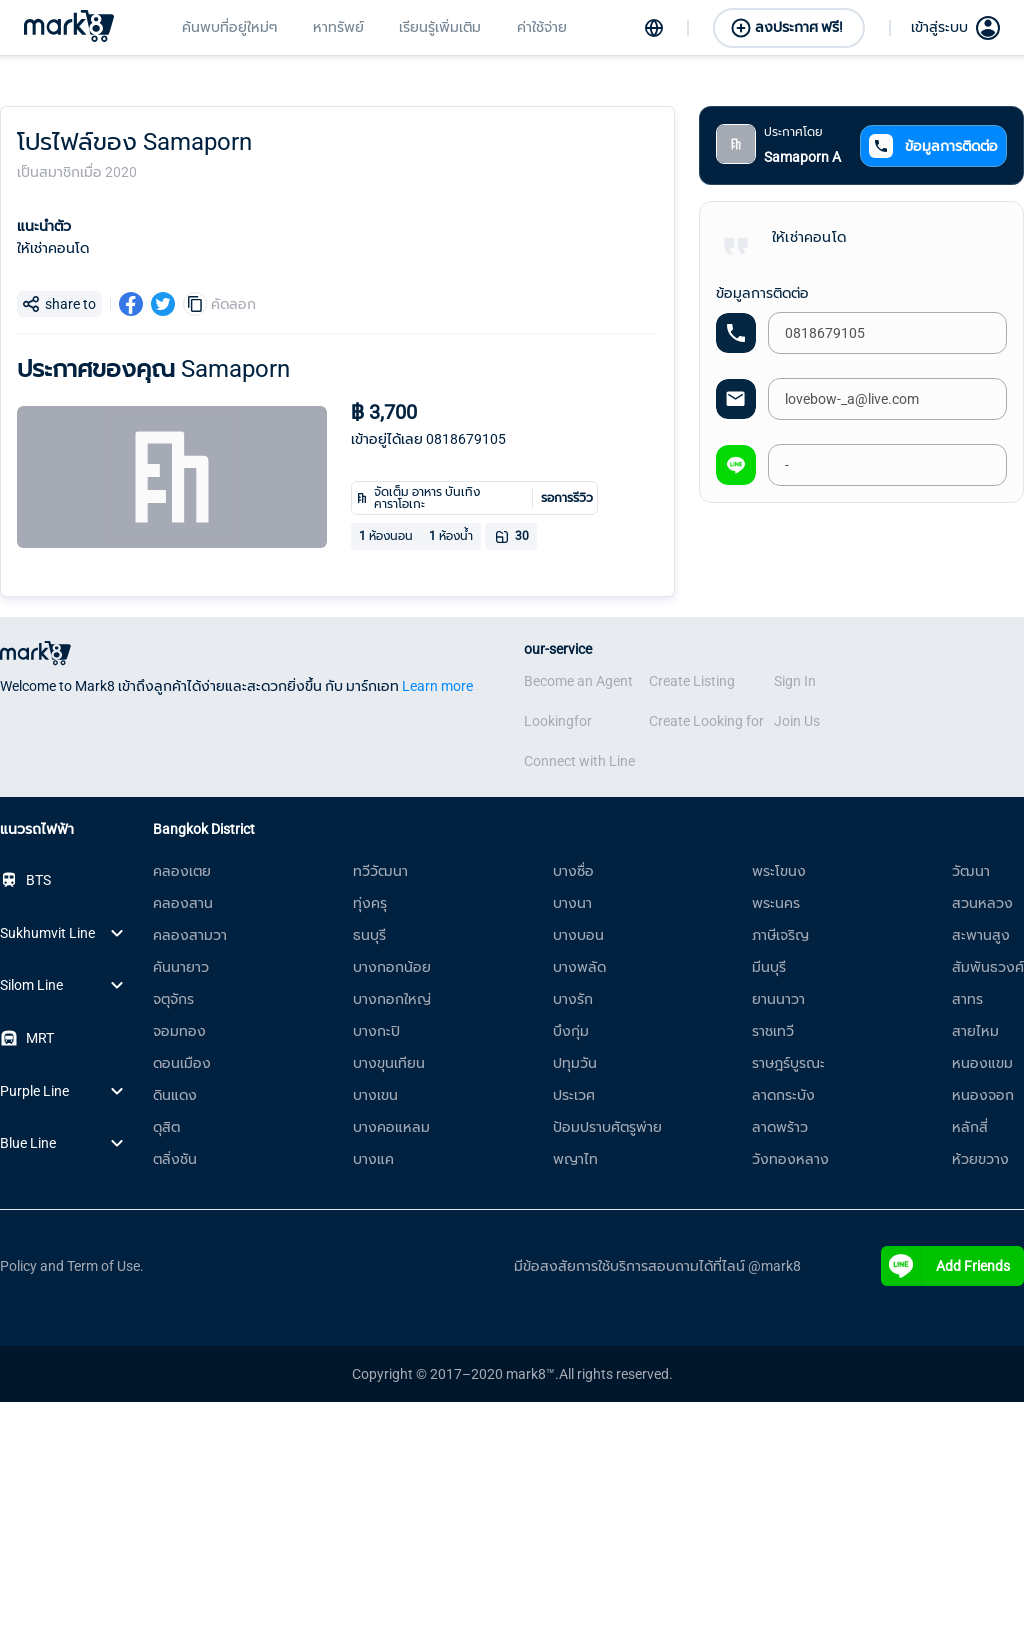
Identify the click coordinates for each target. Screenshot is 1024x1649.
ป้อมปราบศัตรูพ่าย (607, 1127)
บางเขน (375, 1095)
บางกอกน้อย (392, 967)
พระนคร (776, 903)
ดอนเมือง (182, 1063)
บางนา (572, 903)
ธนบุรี (369, 935)
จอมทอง (179, 1031)
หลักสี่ (970, 1127)
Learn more (437, 686)
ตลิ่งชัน (175, 1159)
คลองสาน (183, 903)
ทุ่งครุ (370, 903)
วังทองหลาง (790, 1159)
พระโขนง (779, 871)
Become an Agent (578, 681)
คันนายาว (181, 967)
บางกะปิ (376, 1031)
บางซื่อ (573, 871)
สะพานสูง (981, 935)
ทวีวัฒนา (380, 871)
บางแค (373, 1159)
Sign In (795, 681)
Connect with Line (579, 761)
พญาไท (575, 1159)
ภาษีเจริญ (780, 935)
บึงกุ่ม (571, 1031)
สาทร (967, 999)
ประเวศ (574, 1095)
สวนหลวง (982, 903)
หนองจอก (983, 1095)
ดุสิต (166, 1127)
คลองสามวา (190, 935)
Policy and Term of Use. (72, 1266)
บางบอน (578, 935)
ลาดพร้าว (780, 1127)
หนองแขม (982, 1063)
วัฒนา (971, 871)
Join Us (797, 721)
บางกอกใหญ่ (392, 999)
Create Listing (692, 681)
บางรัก (573, 999)
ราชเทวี (773, 1031)
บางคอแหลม (391, 1127)
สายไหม (975, 1031)
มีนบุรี (769, 967)
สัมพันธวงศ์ (988, 967)
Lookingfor (558, 721)
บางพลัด (579, 967)
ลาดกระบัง (783, 1095)
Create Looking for (706, 721)
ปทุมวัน (575, 1063)
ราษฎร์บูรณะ (788, 1063)
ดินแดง (175, 1095)
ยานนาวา (778, 999)
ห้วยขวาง (980, 1159)
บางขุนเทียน (389, 1063)
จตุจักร (173, 999)
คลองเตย (182, 871)
